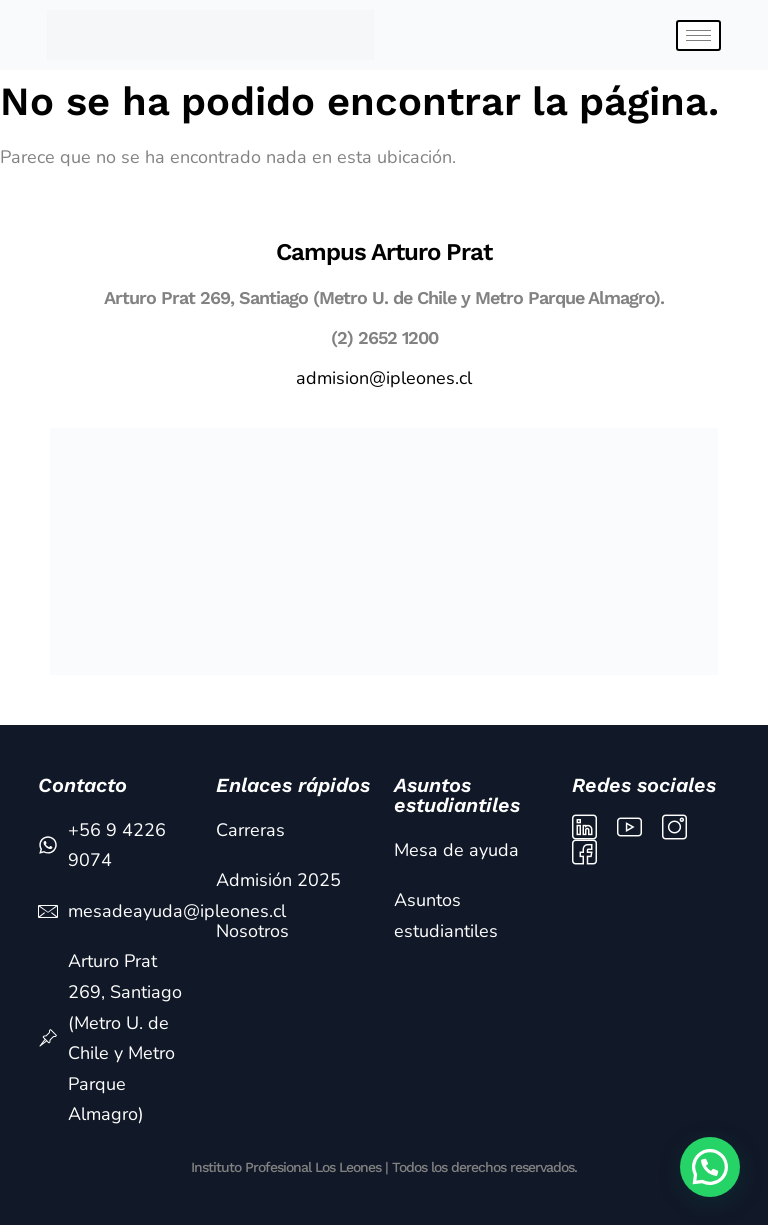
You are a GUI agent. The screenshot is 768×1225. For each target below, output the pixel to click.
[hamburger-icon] (698, 35)
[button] (710, 1167)
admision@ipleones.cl (384, 378)
